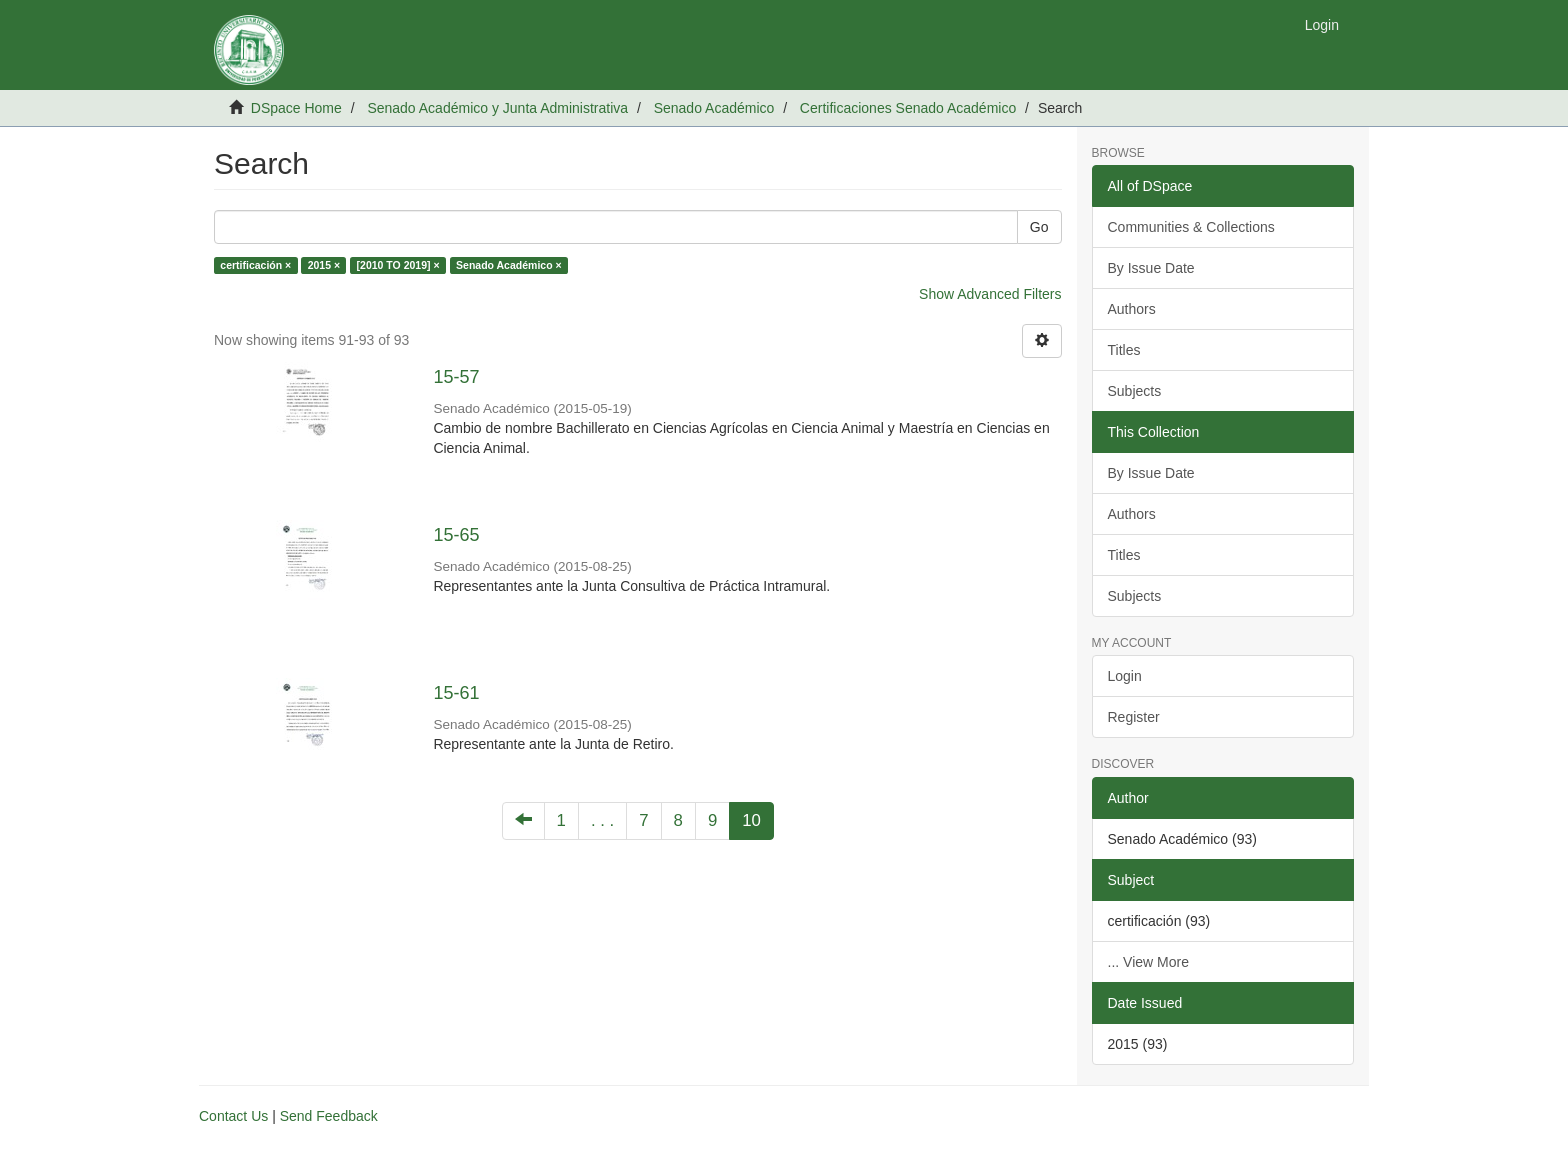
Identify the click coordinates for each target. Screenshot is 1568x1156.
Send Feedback (329, 1116)
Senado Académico (714, 108)
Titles (1124, 350)
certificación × (255, 265)
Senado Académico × (509, 265)
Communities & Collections (1191, 227)
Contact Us (233, 1116)
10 (751, 820)
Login (1125, 676)
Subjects (1135, 391)
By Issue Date (1151, 268)
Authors (1132, 309)
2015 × (324, 265)
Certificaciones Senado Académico (908, 108)
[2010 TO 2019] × (398, 265)
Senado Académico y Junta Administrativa (497, 108)
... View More (1148, 962)
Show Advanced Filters (990, 294)
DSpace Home (296, 108)
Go (1039, 227)
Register (1134, 717)
